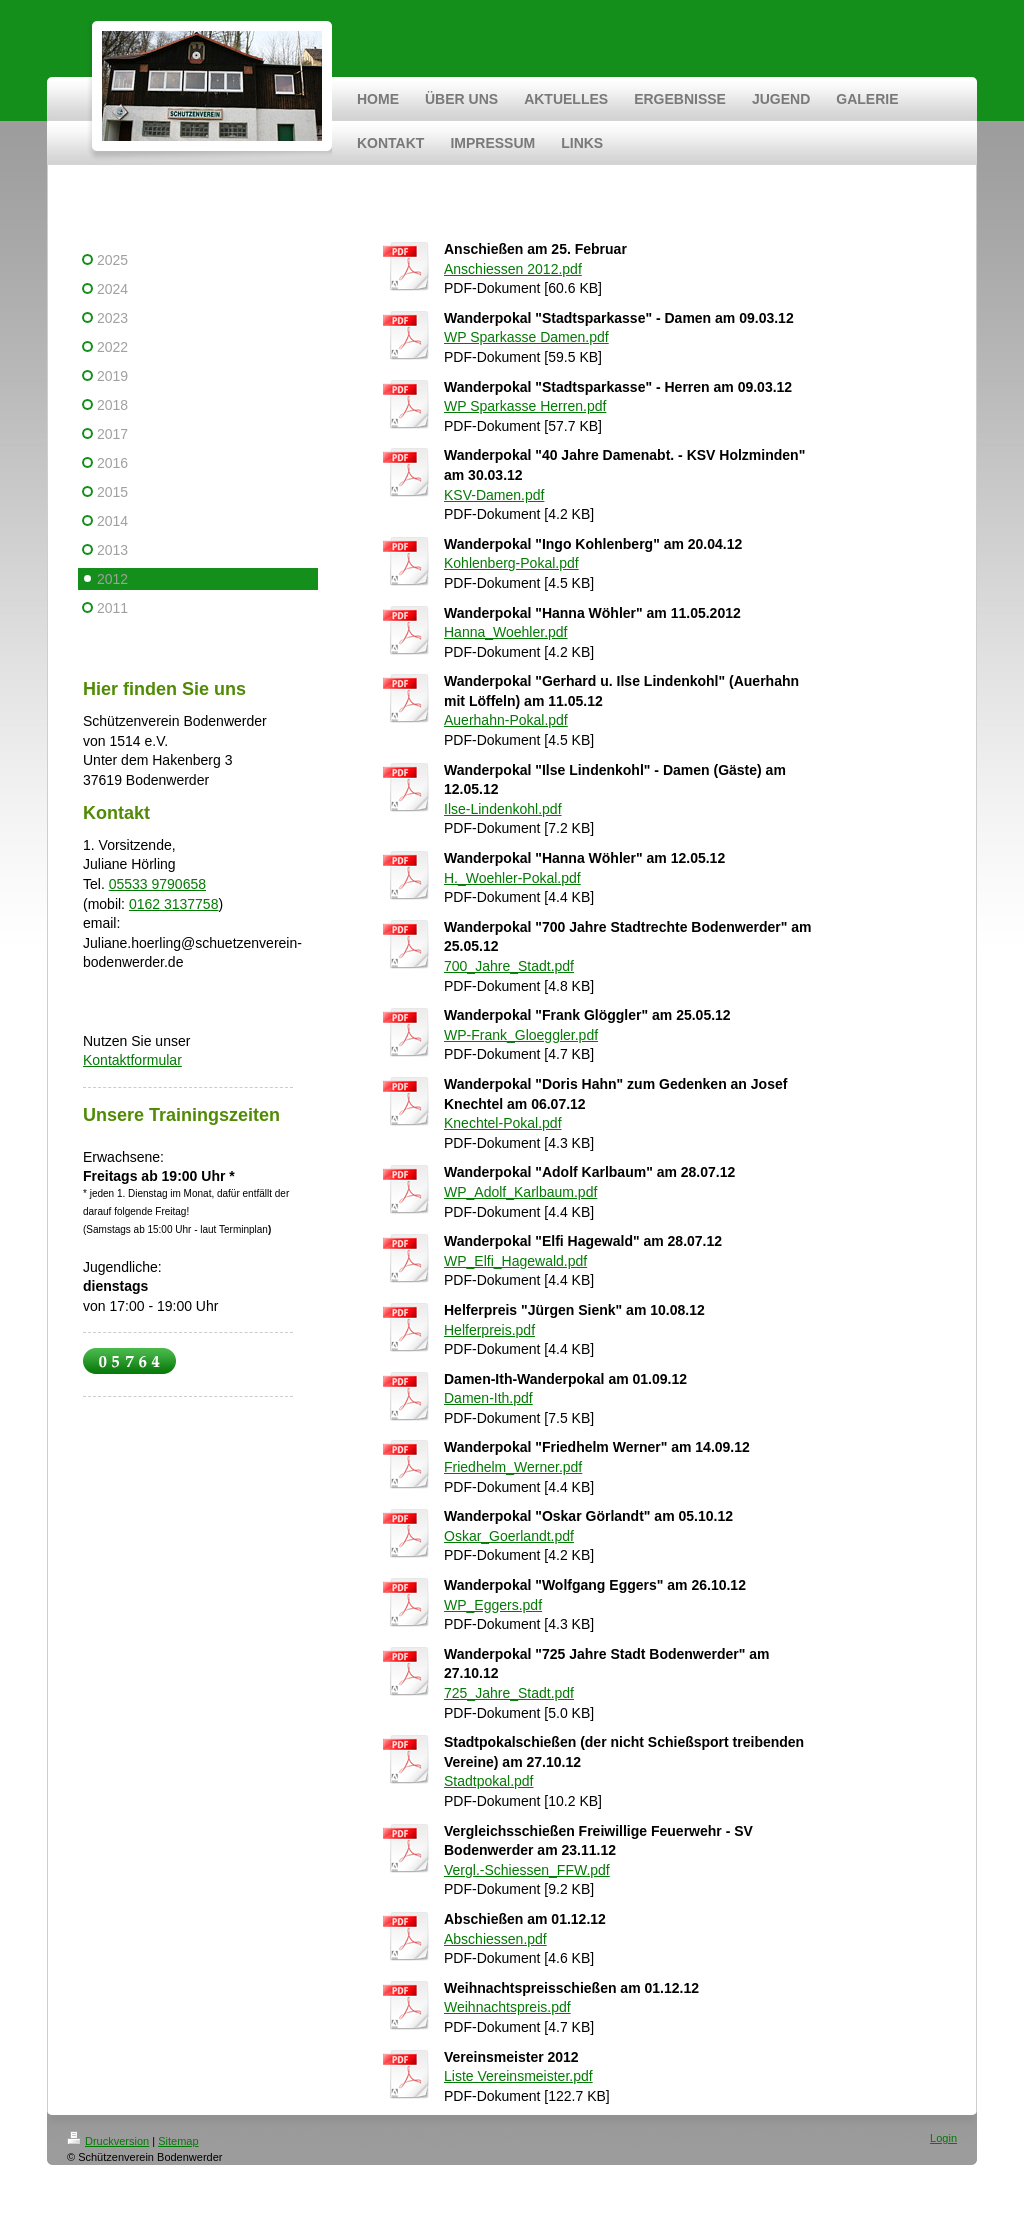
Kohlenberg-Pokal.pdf (511, 563)
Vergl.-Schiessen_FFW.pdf (527, 1870)
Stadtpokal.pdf (489, 1781)
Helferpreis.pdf (489, 1330)
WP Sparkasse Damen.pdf (526, 337)
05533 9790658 (157, 884)
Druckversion (108, 2141)
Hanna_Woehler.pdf (506, 632)
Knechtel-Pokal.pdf (503, 1123)
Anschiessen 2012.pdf (513, 269)
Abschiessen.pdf (495, 1939)
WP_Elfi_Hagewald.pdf (515, 1261)
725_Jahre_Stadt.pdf (509, 1693)
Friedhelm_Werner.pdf (513, 1467)
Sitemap (178, 2141)
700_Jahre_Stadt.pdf (509, 966)
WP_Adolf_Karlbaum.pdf (520, 1192)
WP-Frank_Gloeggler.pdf (521, 1035)
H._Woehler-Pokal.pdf (512, 878)
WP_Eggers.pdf (493, 1605)
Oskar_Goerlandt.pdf (509, 1536)
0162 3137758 (174, 904)
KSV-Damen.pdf (494, 495)
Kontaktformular (132, 1060)
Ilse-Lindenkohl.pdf (503, 809)
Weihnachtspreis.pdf (507, 2007)
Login (943, 2138)
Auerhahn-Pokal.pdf (506, 720)
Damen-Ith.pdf (488, 1398)
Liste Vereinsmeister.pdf (518, 2076)
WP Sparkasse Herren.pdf (525, 406)
